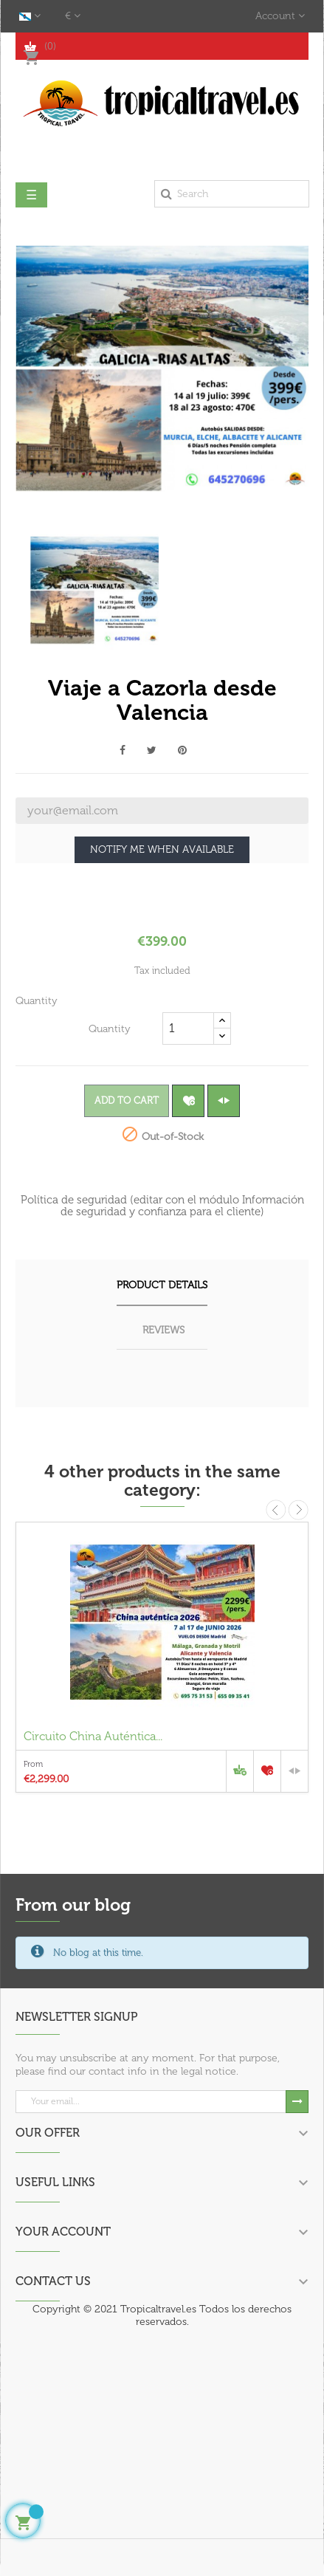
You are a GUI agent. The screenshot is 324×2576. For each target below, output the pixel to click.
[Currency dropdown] (72, 16)
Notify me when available (162, 849)
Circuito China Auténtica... (93, 1736)
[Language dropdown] (29, 16)
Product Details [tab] (162, 1285)
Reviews (163, 1330)
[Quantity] (188, 1028)
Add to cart (126, 1100)
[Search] (232, 194)
